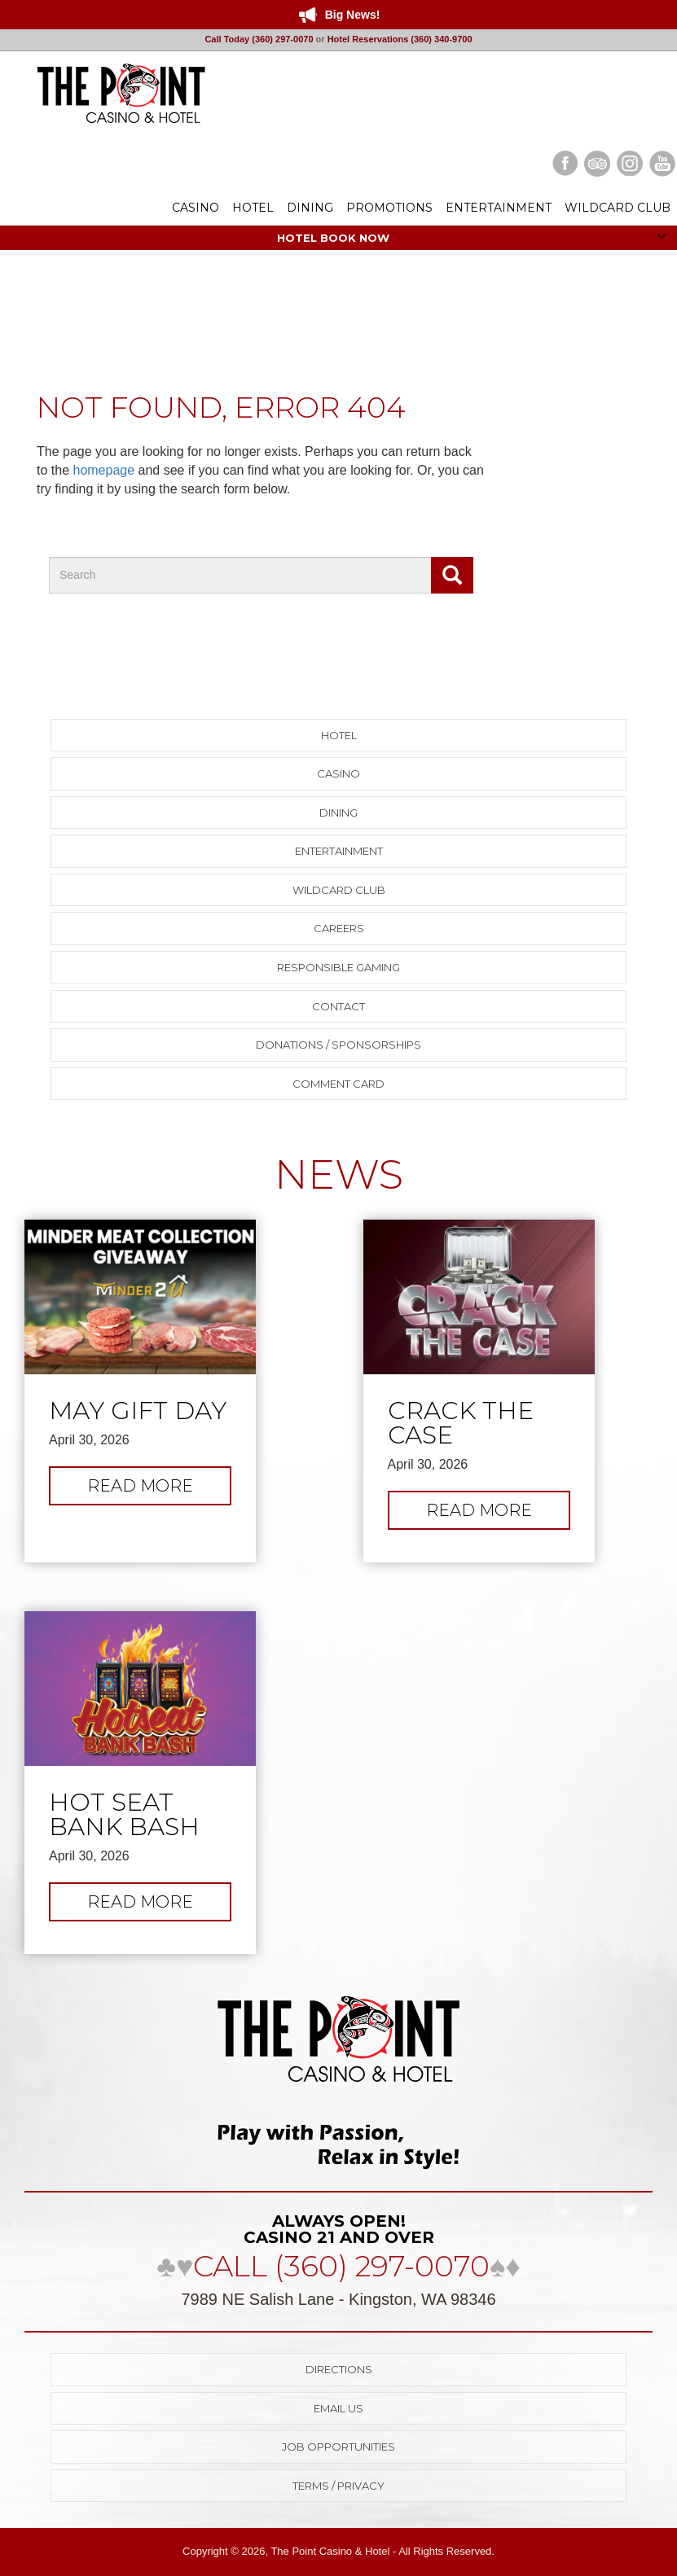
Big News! (352, 14)
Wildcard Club (338, 889)
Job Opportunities (338, 2446)
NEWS (339, 1174)
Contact (338, 1006)
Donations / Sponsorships (338, 1044)
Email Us (338, 2408)
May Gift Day (137, 1411)
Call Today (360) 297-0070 (258, 39)
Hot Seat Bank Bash (124, 1814)
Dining (338, 812)
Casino (338, 773)
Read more (158, 1490)
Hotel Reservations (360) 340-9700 (400, 39)
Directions (339, 2369)
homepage (103, 470)
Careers (339, 928)
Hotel (339, 735)
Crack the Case (461, 1423)
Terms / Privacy (338, 2485)
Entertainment (339, 850)
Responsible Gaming (338, 967)
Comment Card (338, 1083)
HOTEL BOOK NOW (472, 237)
